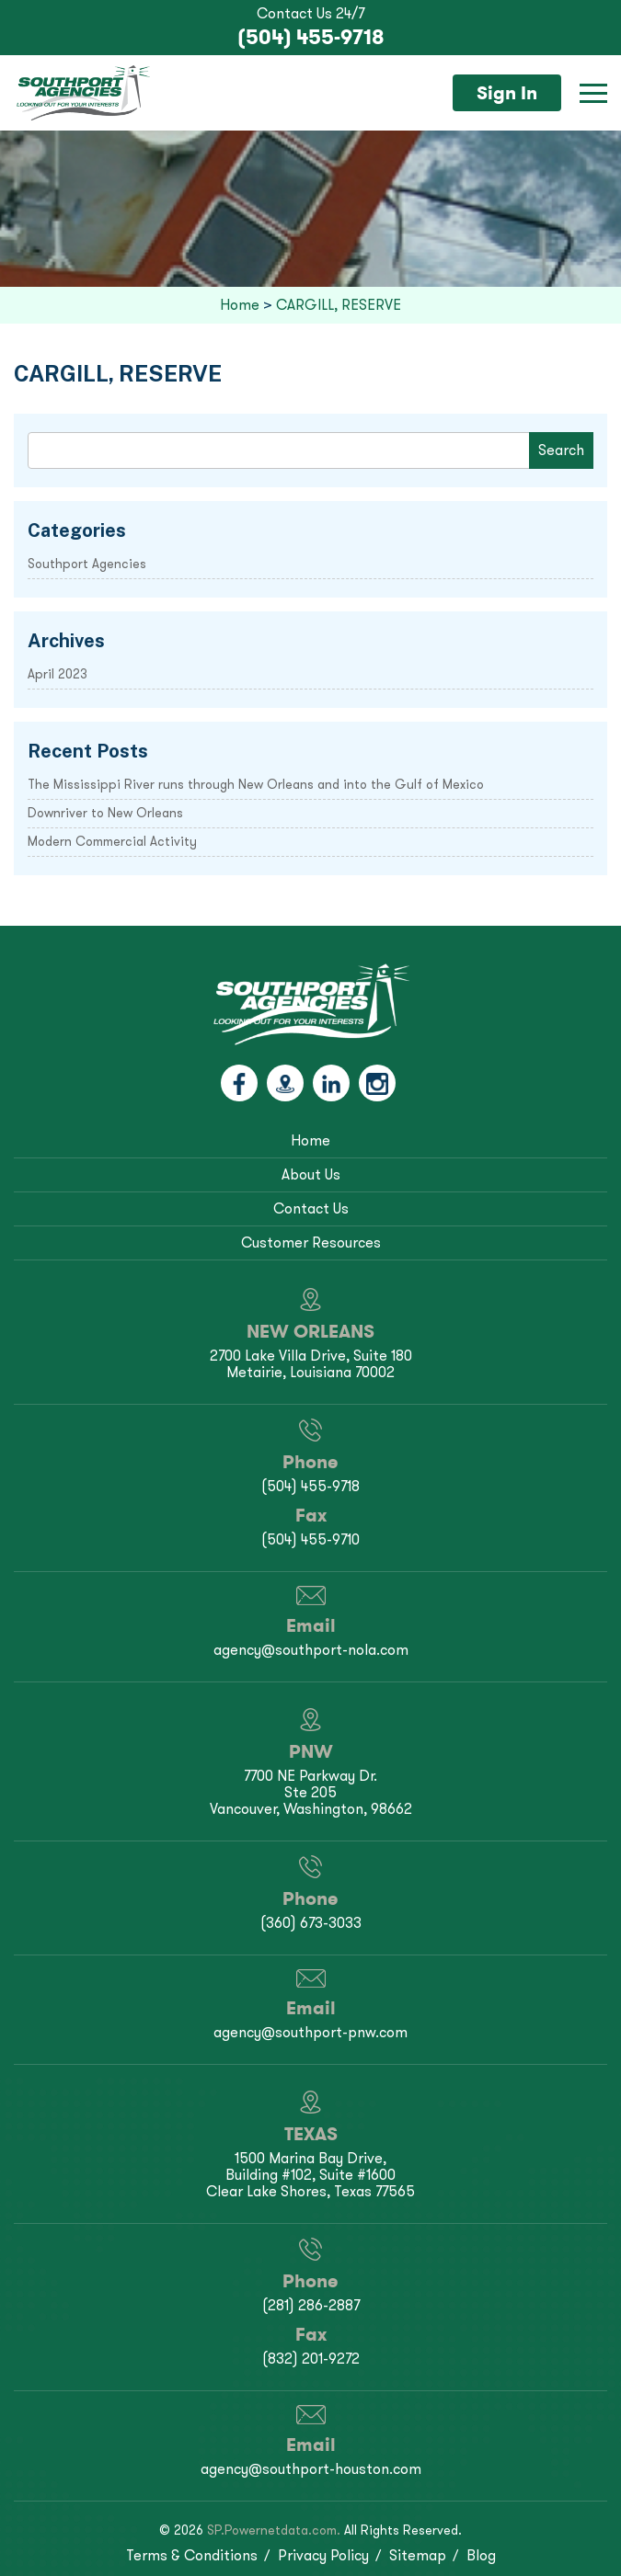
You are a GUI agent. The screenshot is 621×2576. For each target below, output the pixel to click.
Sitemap (417, 2555)
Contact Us (311, 1208)
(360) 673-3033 (311, 1922)
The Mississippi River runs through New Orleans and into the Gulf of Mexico (256, 784)
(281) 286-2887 (311, 2305)
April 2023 (57, 674)
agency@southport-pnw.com (310, 2032)
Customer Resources (311, 1242)
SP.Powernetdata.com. (273, 2530)
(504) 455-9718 (311, 37)
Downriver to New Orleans (105, 813)
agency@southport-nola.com (310, 1649)
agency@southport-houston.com (311, 2469)
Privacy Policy (323, 2555)
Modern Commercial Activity (112, 841)
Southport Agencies (87, 564)
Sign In (507, 93)
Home (310, 1140)
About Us (311, 1174)
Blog (481, 2555)
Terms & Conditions (192, 2555)
